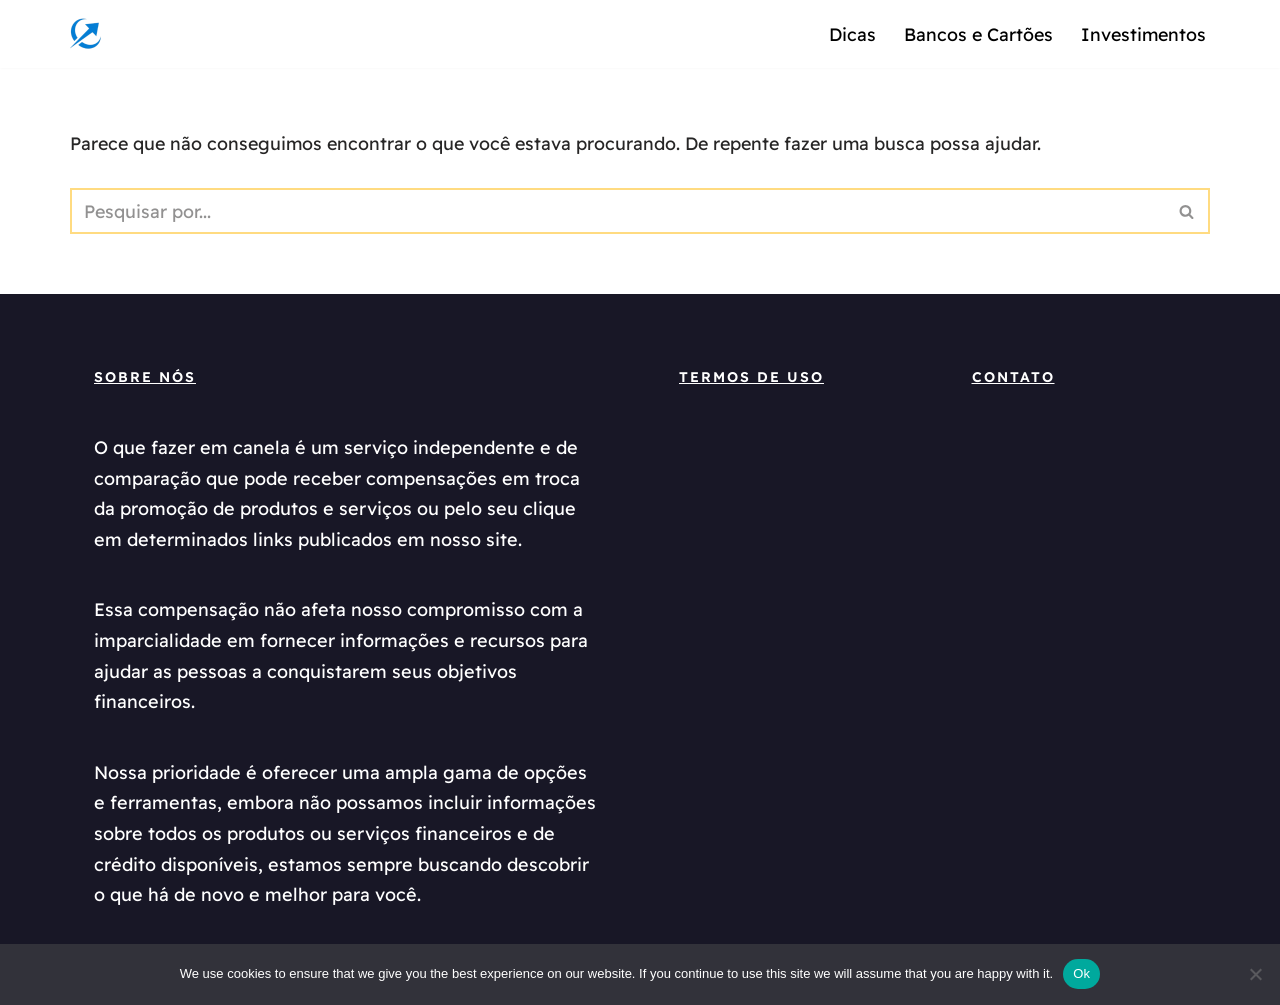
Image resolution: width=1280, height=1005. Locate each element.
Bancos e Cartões (974, 33)
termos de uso (751, 379)
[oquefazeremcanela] (91, 34)
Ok (1081, 973)
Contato (1013, 379)
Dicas (847, 33)
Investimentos (1142, 33)
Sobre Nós (145, 379)
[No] (1255, 974)
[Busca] (617, 212)
